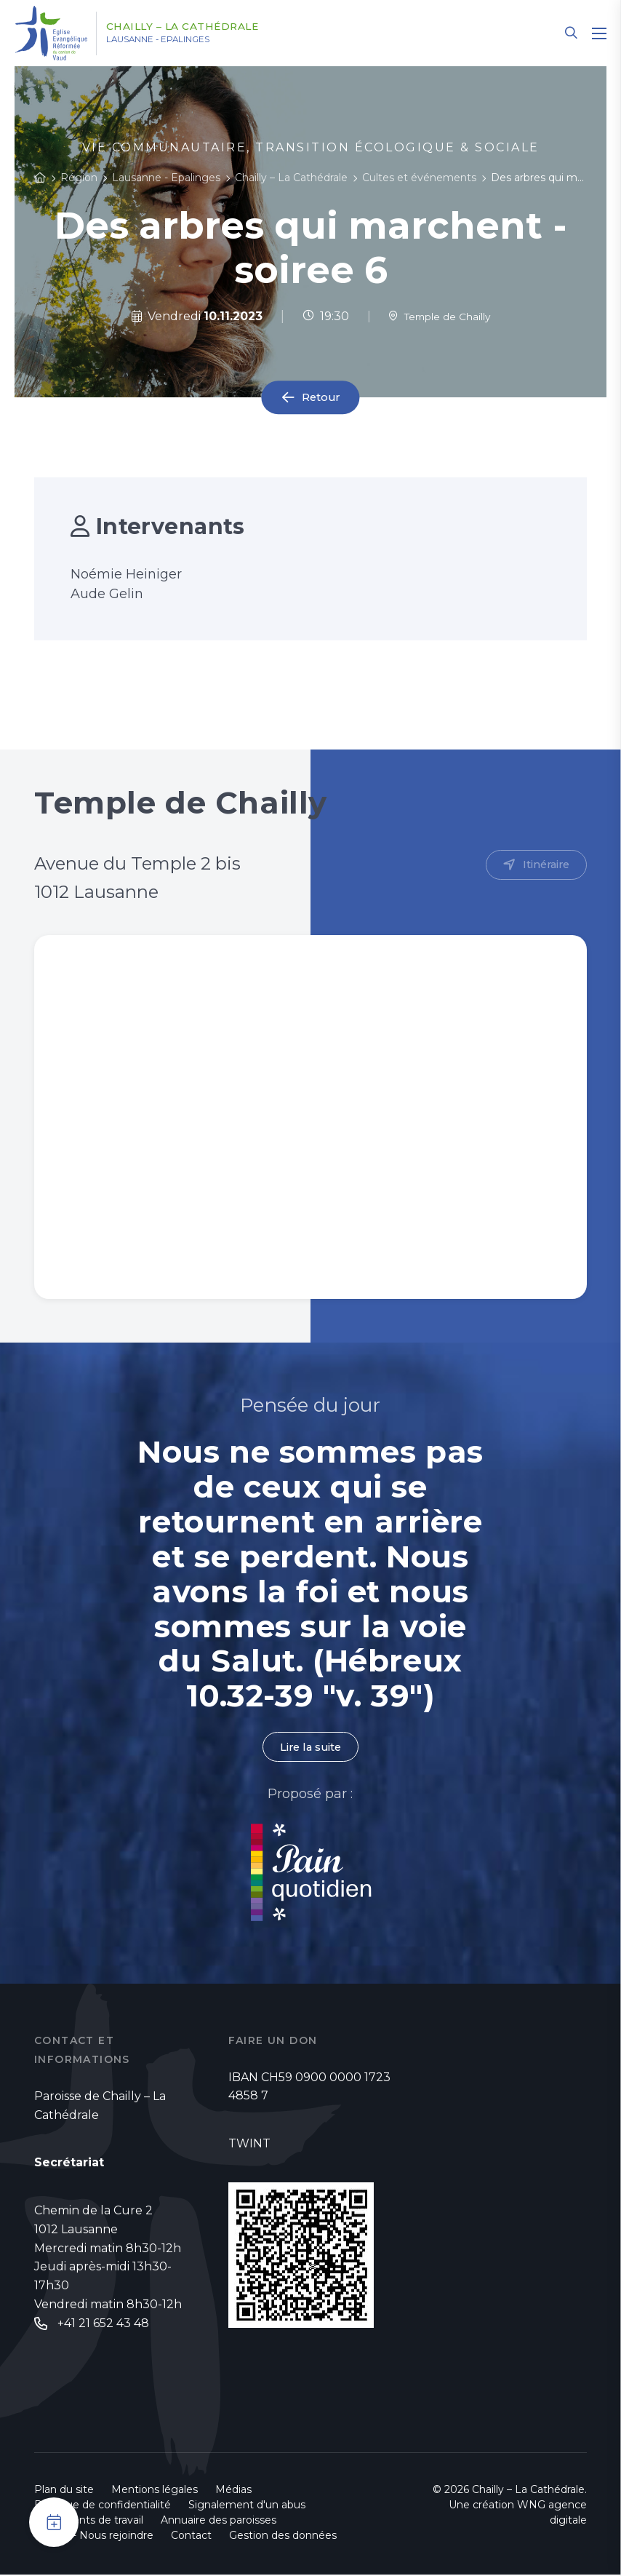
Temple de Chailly (439, 316)
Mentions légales (154, 2490)
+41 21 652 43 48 (103, 2325)
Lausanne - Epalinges (182, 40)
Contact (191, 2536)
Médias (233, 2490)
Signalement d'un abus (246, 2506)
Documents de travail (88, 2521)
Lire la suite (310, 1747)
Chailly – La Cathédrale (204, 27)
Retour (320, 398)
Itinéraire (543, 865)
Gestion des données (283, 2536)
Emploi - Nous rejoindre (93, 2536)
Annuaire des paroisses (218, 2521)
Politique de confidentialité (102, 2506)
